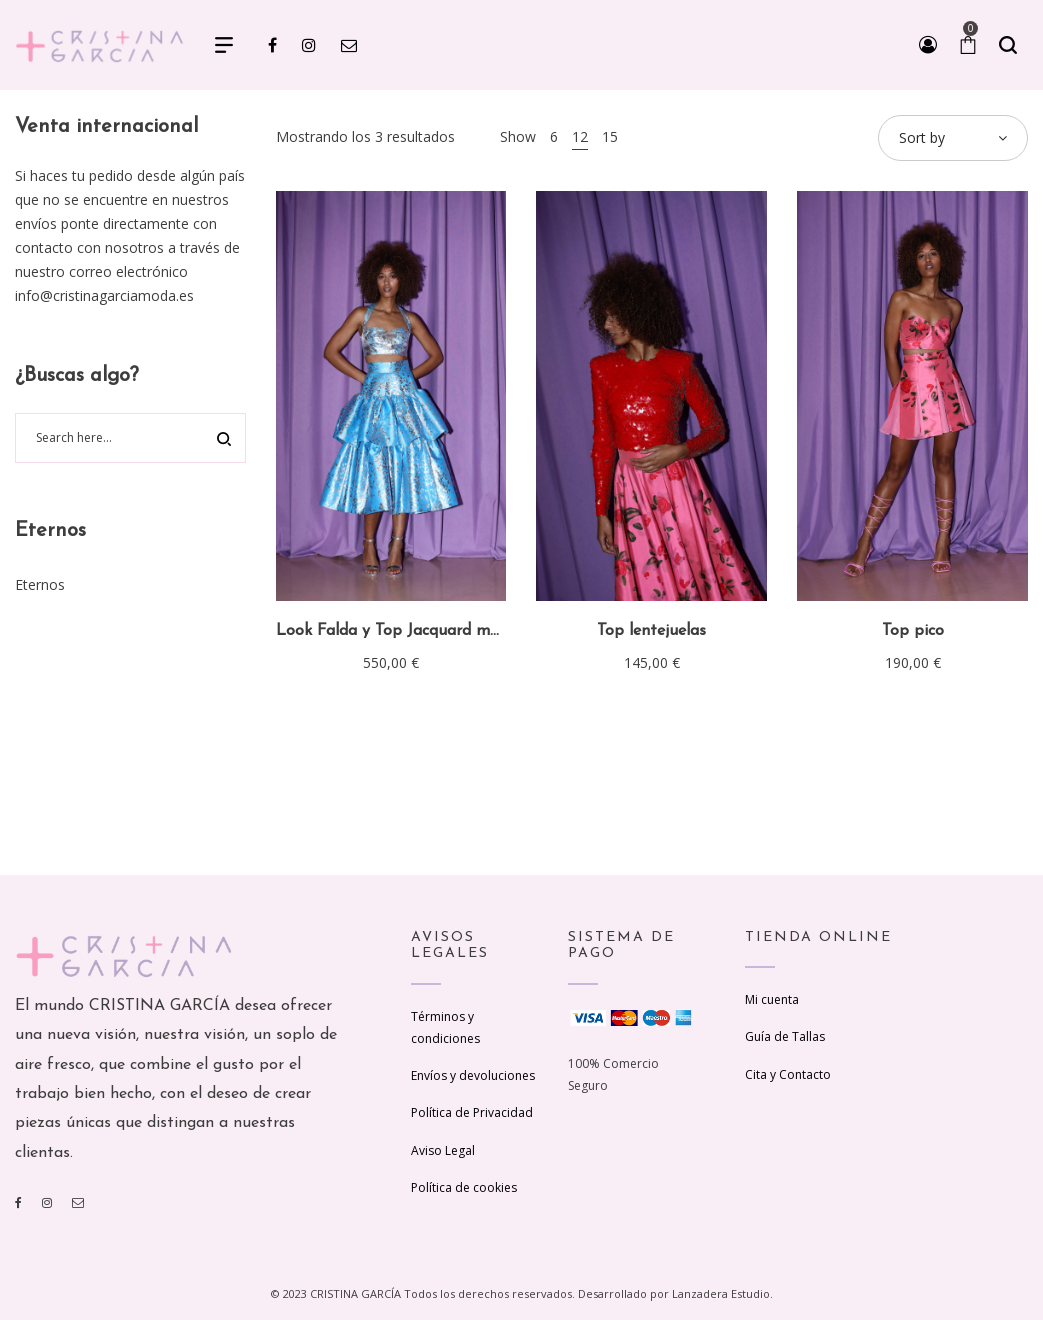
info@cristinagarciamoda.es (104, 295)
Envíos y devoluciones (473, 1075)
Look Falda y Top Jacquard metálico (407, 631)
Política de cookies (464, 1187)
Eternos (40, 584)
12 (580, 136)
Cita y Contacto (788, 1074)
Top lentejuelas (651, 631)
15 (610, 136)
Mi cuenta (772, 999)
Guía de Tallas (785, 1036)
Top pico (913, 631)
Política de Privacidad (472, 1112)
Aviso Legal (443, 1150)
